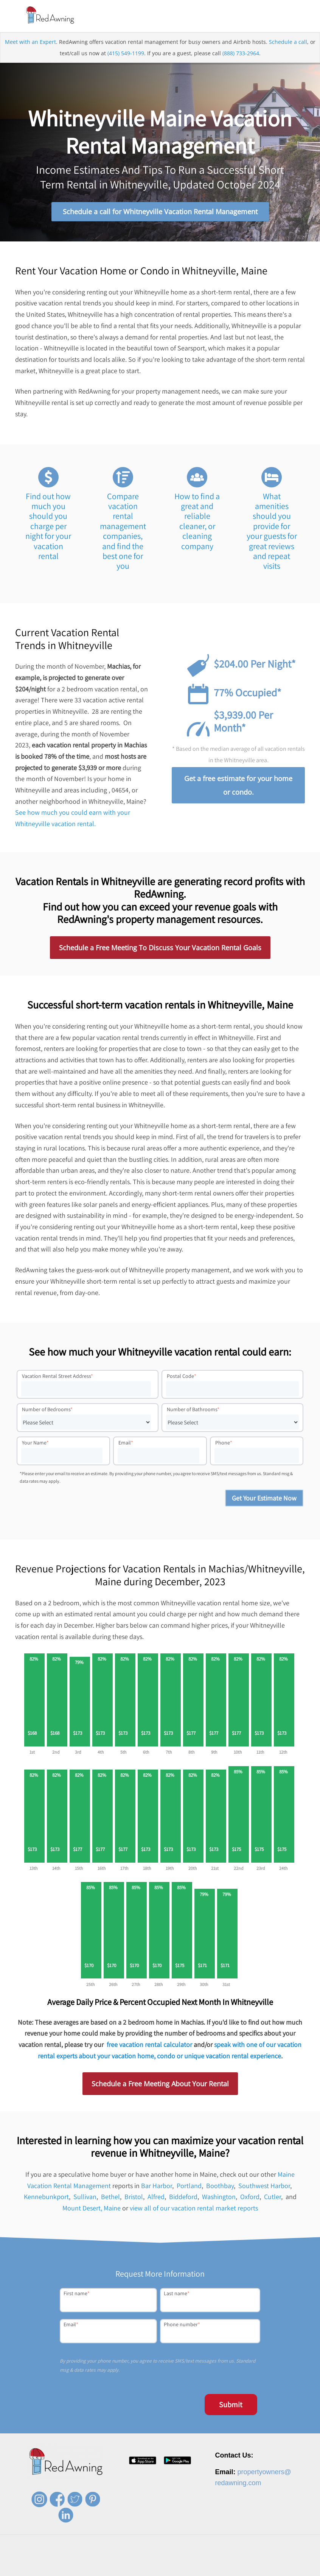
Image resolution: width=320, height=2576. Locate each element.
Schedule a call (288, 43)
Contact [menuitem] (179, 2568)
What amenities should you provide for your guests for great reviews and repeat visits (272, 533)
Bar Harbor (156, 2187)
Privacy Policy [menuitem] (209, 2568)
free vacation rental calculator (149, 2046)
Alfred (156, 2198)
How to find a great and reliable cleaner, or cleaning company (197, 523)
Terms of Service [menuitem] (249, 2568)
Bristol (133, 2198)
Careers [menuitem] (134, 2568)
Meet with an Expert (30, 43)
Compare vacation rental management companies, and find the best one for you (123, 533)
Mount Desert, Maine (91, 2210)
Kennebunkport (46, 2198)
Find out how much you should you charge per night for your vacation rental (48, 528)
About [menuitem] (112, 2568)
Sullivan (84, 2198)
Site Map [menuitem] (284, 2568)
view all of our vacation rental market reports (194, 2210)
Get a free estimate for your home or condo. (238, 787)
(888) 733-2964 (240, 55)
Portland (189, 2187)
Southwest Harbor (264, 2187)
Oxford (249, 2198)
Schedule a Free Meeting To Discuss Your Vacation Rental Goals (160, 949)
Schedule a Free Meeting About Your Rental (160, 2085)
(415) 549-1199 (125, 55)
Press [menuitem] (157, 2568)
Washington (219, 2198)
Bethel (110, 2198)
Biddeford (183, 2198)
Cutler (272, 2198)
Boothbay (220, 2187)
